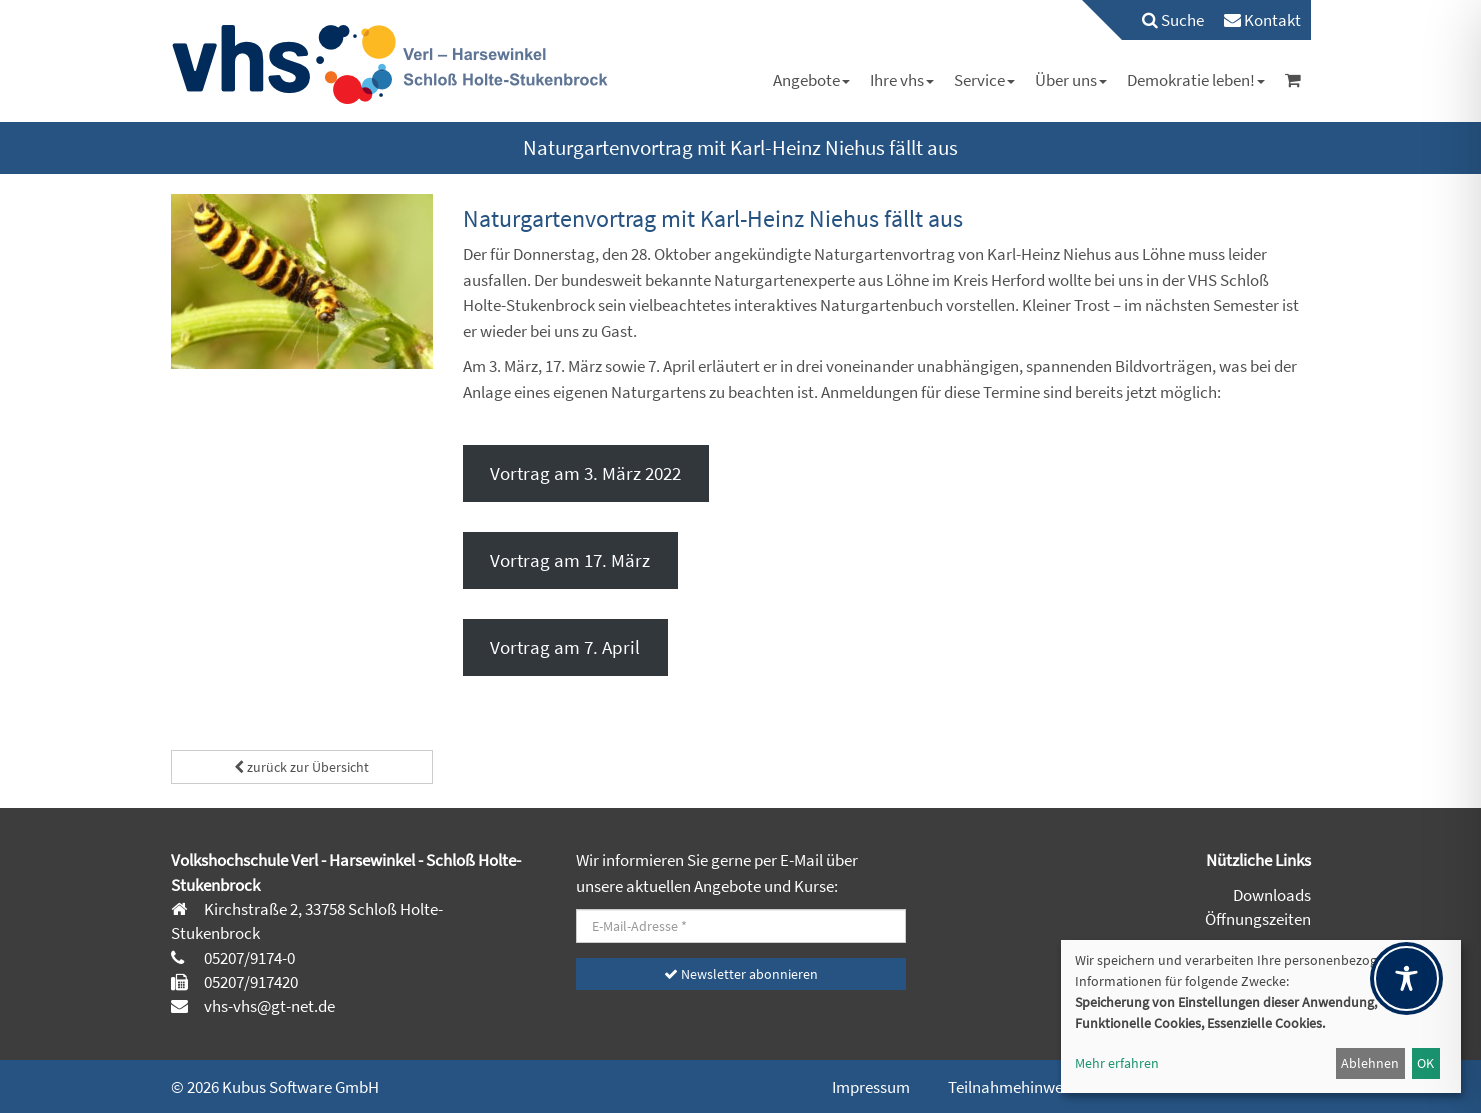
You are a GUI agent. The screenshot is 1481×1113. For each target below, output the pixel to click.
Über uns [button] (1071, 80)
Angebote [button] (811, 80)
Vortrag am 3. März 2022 (585, 473)
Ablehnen (1370, 1063)
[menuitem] (1163, 20)
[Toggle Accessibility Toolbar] (1406, 978)
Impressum (871, 1087)
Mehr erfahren (1117, 1063)
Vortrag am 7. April (565, 647)
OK (1425, 1063)
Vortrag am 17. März (570, 560)
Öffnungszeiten (1258, 919)
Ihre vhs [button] (902, 80)
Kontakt (1262, 20)
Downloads (1272, 895)
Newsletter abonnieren (741, 974)
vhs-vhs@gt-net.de (268, 1006)
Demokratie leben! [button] (1196, 80)
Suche (1173, 20)
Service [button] (984, 80)
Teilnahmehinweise (1015, 1087)
